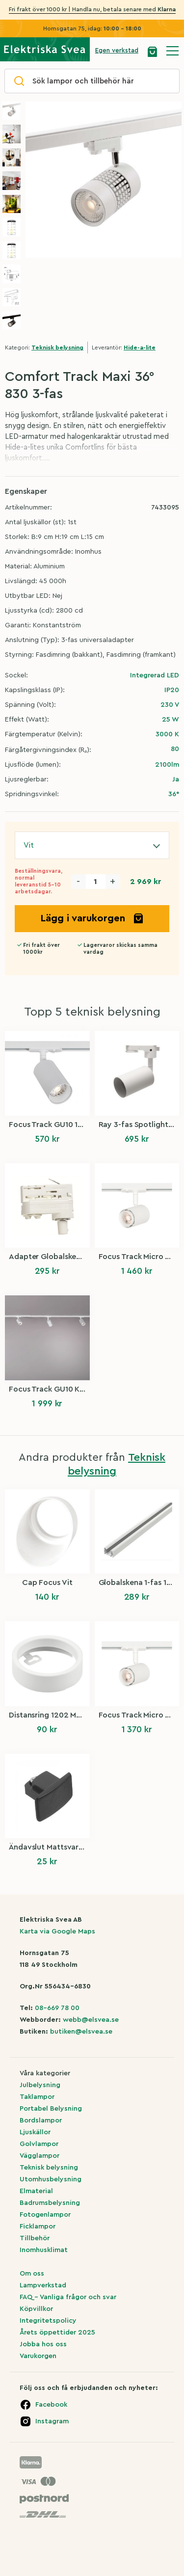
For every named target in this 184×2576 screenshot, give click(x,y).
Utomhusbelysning (50, 2179)
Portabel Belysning (51, 2108)
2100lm (167, 764)
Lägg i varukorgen (92, 918)
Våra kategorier (45, 2073)
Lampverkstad (43, 2285)
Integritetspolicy (48, 2320)
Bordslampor (41, 2120)
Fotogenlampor (45, 2214)
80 (175, 749)
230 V (169, 704)
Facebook (51, 2404)
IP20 (171, 690)
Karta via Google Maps (57, 1931)
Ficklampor (37, 2226)
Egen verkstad (116, 50)
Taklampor (37, 2096)
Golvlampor (39, 2144)
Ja (175, 779)
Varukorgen (38, 2356)
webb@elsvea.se (91, 2019)
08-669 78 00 (57, 2008)
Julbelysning (40, 2085)
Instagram (52, 2421)
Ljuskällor (35, 2132)
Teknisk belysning (57, 347)
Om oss (32, 2273)
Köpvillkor (36, 2309)
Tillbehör (35, 2238)
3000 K (167, 734)
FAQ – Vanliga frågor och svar (68, 2297)
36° (173, 794)
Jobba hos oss (43, 2344)
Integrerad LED (154, 675)
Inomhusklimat (44, 2250)
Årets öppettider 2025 (57, 2332)
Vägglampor (39, 2155)
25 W (170, 719)
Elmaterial (36, 2191)
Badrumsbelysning (50, 2203)
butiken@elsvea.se (81, 2031)
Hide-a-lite (140, 347)
